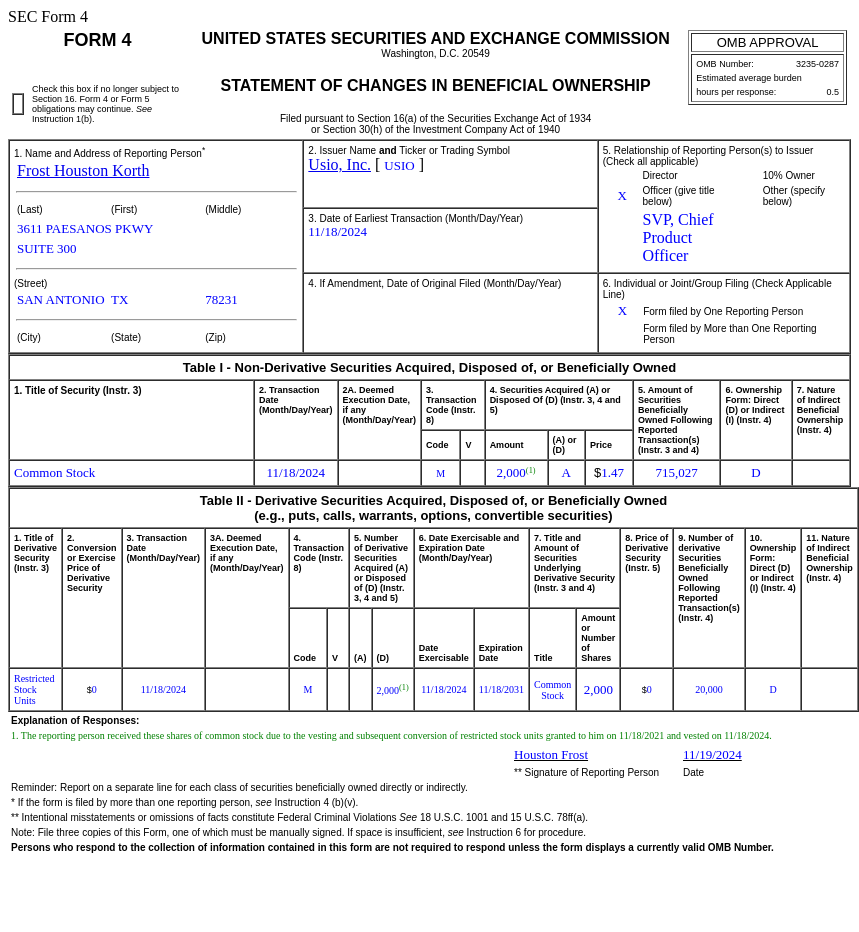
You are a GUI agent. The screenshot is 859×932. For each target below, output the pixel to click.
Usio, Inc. (339, 164)
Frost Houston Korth (83, 170)
